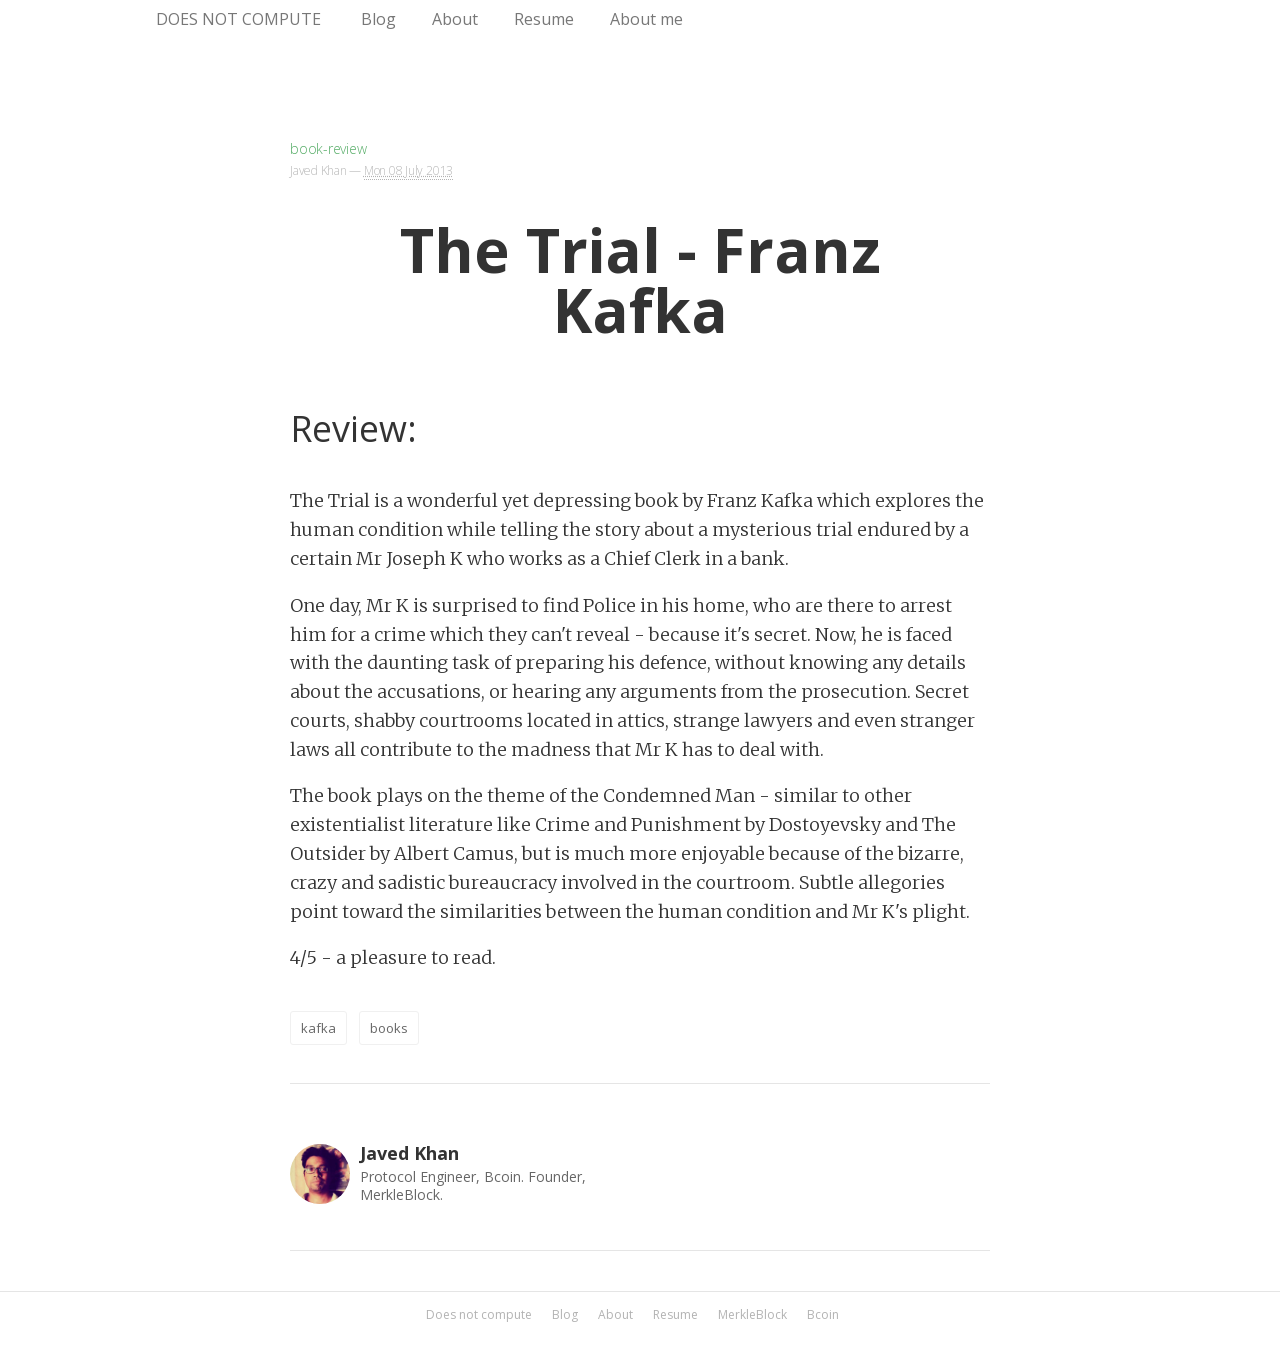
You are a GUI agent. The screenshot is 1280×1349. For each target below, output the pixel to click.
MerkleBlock (752, 1315)
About (455, 19)
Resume (544, 19)
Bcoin (823, 1315)
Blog (378, 19)
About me (646, 19)
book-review (328, 148)
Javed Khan (318, 170)
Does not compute (238, 19)
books (389, 1028)
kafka (318, 1028)
